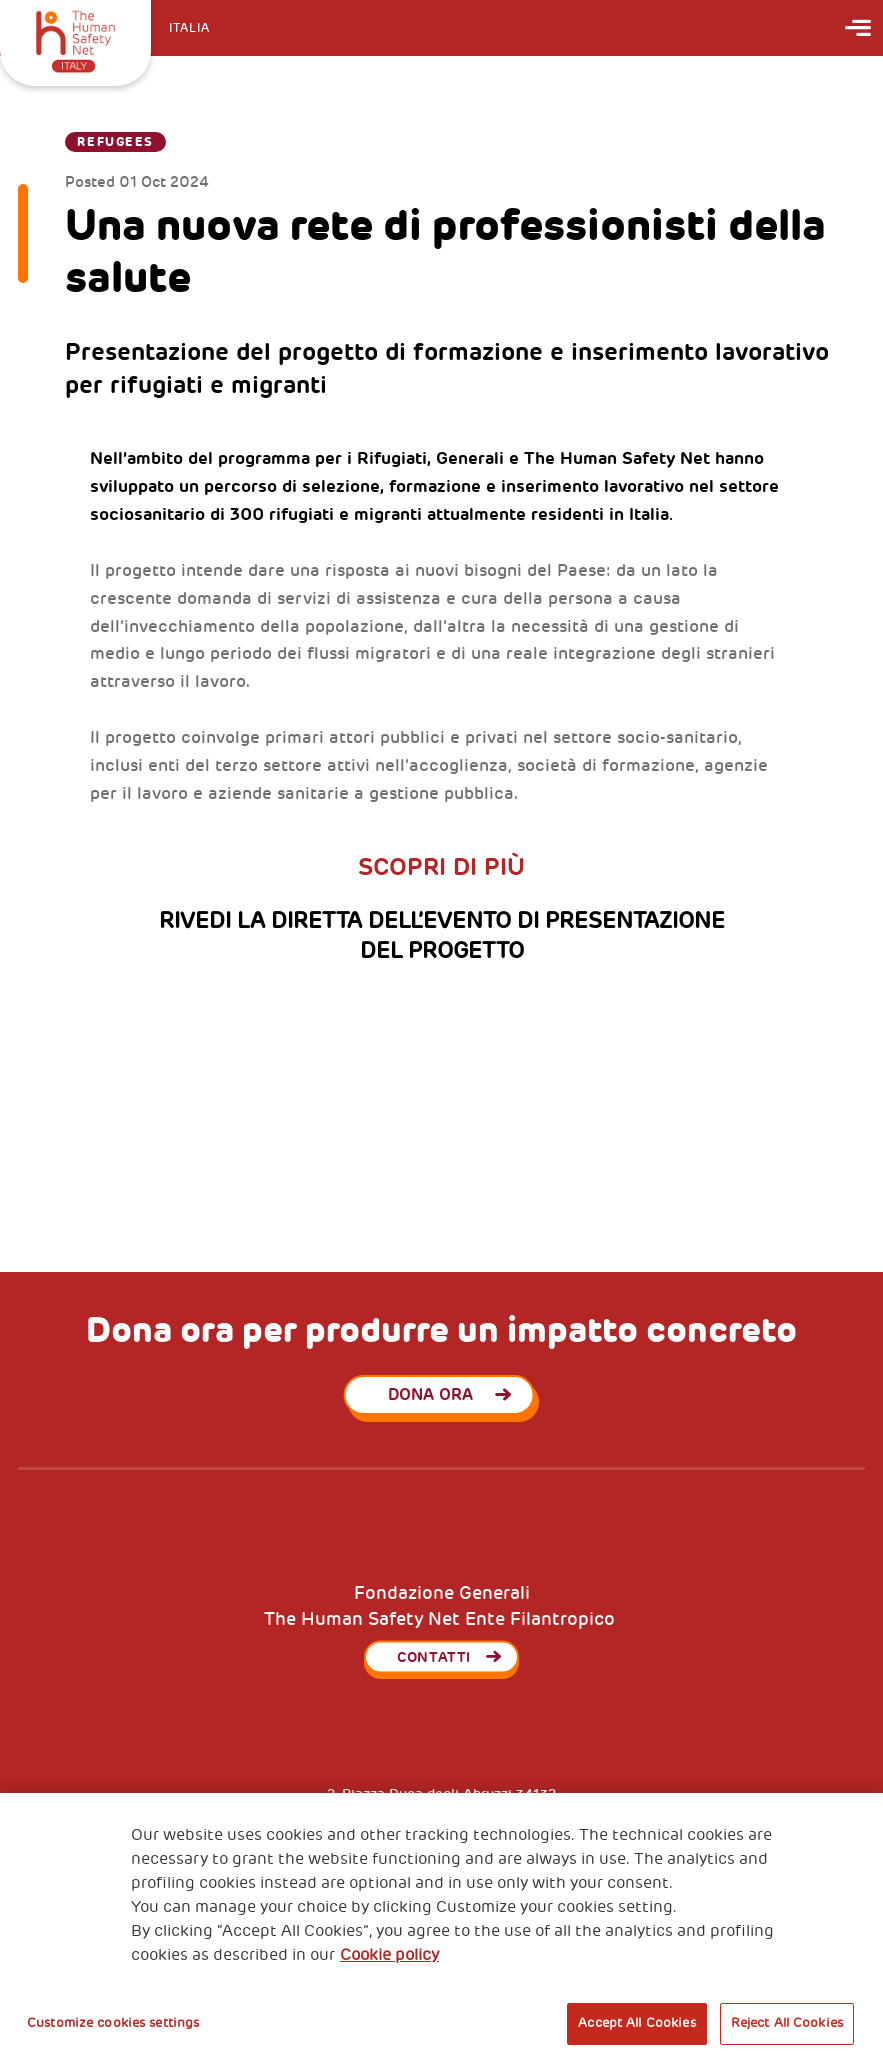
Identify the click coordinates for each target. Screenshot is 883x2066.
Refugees (115, 142)
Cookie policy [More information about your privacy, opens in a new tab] (389, 1955)
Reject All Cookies (787, 2023)
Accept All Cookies (636, 2023)
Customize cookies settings (113, 2023)
